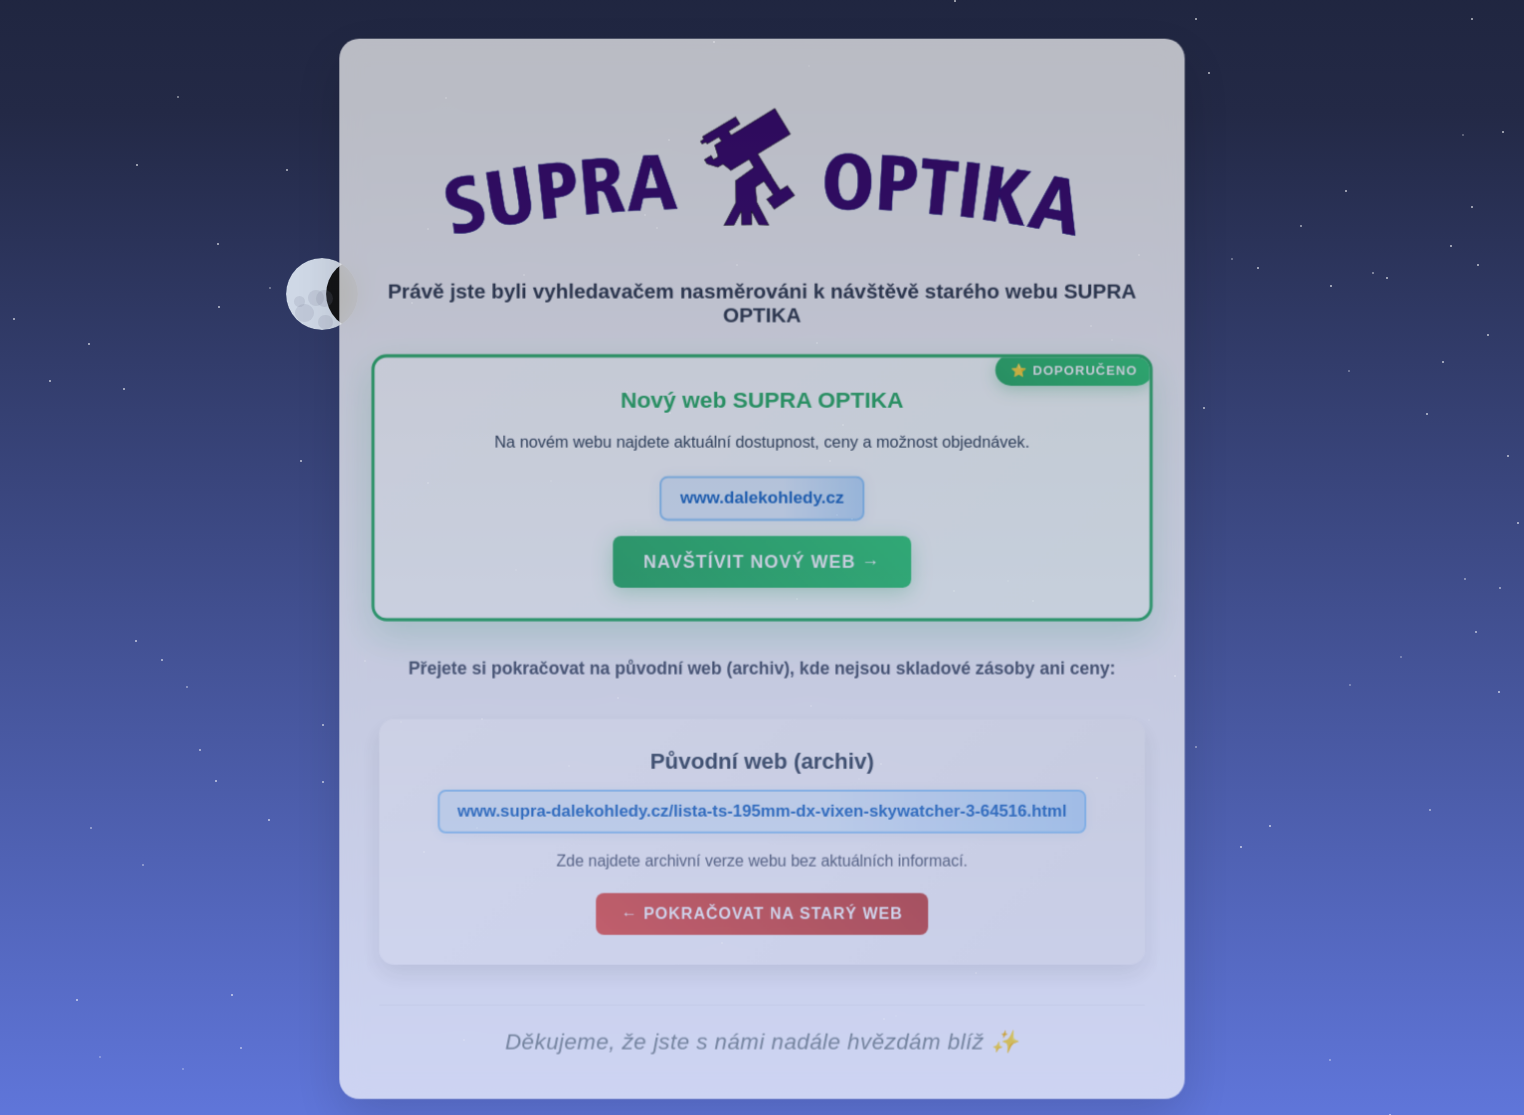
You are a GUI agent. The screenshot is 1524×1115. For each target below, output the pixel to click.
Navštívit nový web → (761, 575)
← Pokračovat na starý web (761, 925)
